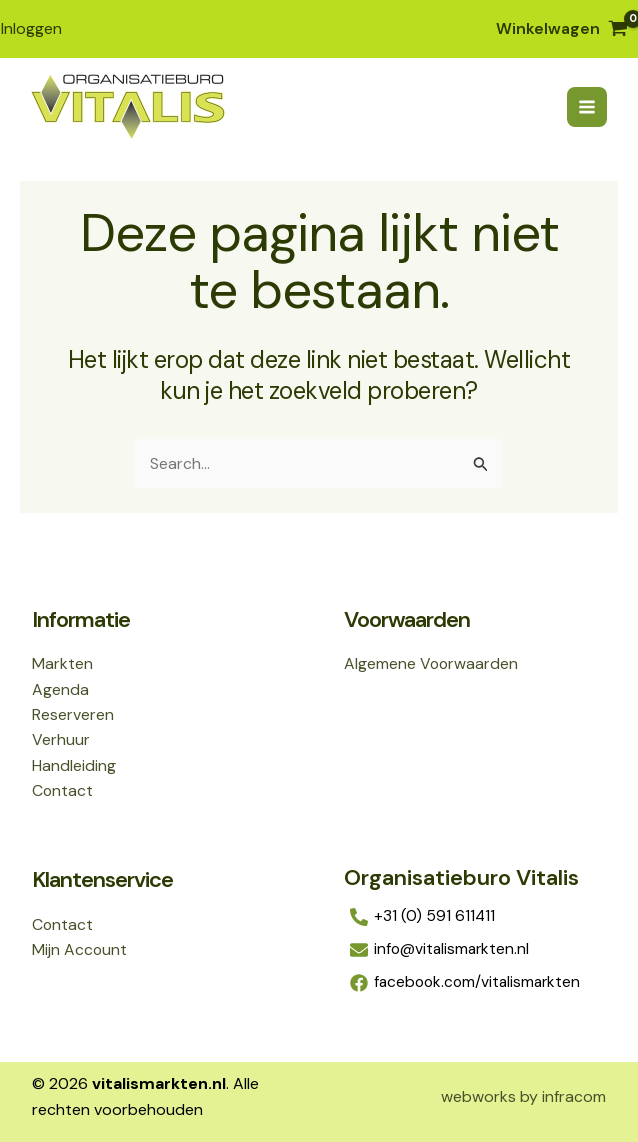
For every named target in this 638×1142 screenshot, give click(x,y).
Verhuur (61, 739)
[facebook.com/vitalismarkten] (475, 983)
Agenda (60, 687)
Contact (63, 790)
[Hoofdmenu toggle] (586, 106)
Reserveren (73, 713)
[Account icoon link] (30, 28)
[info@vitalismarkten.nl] (475, 950)
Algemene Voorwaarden (432, 662)
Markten (62, 662)
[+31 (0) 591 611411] (475, 917)
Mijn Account (80, 949)
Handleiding (74, 764)
